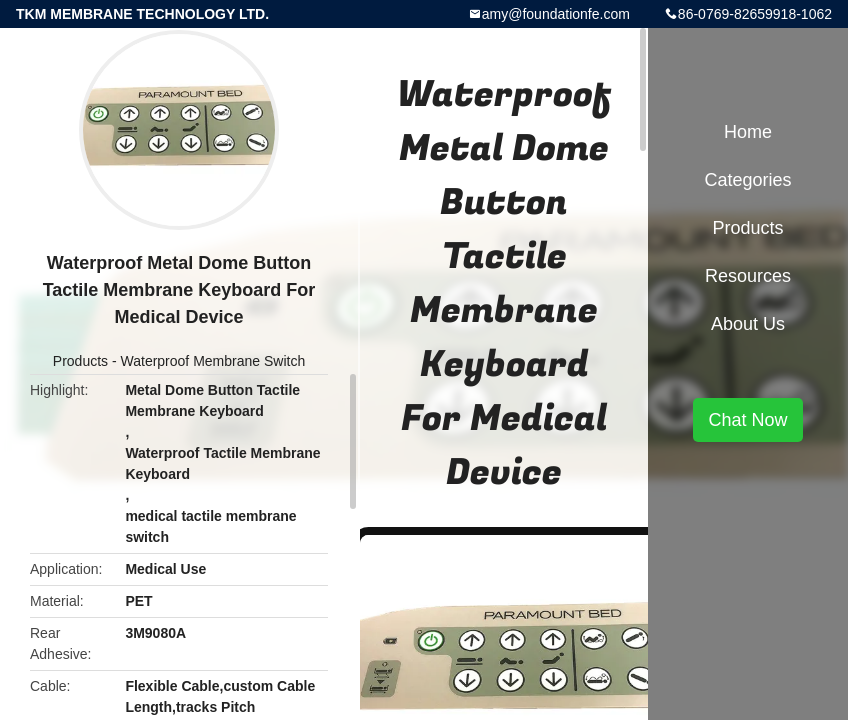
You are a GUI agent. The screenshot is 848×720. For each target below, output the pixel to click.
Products (80, 361)
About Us (748, 324)
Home (748, 132)
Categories (747, 180)
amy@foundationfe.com (556, 14)
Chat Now (747, 420)
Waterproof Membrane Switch (213, 361)
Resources (748, 276)
